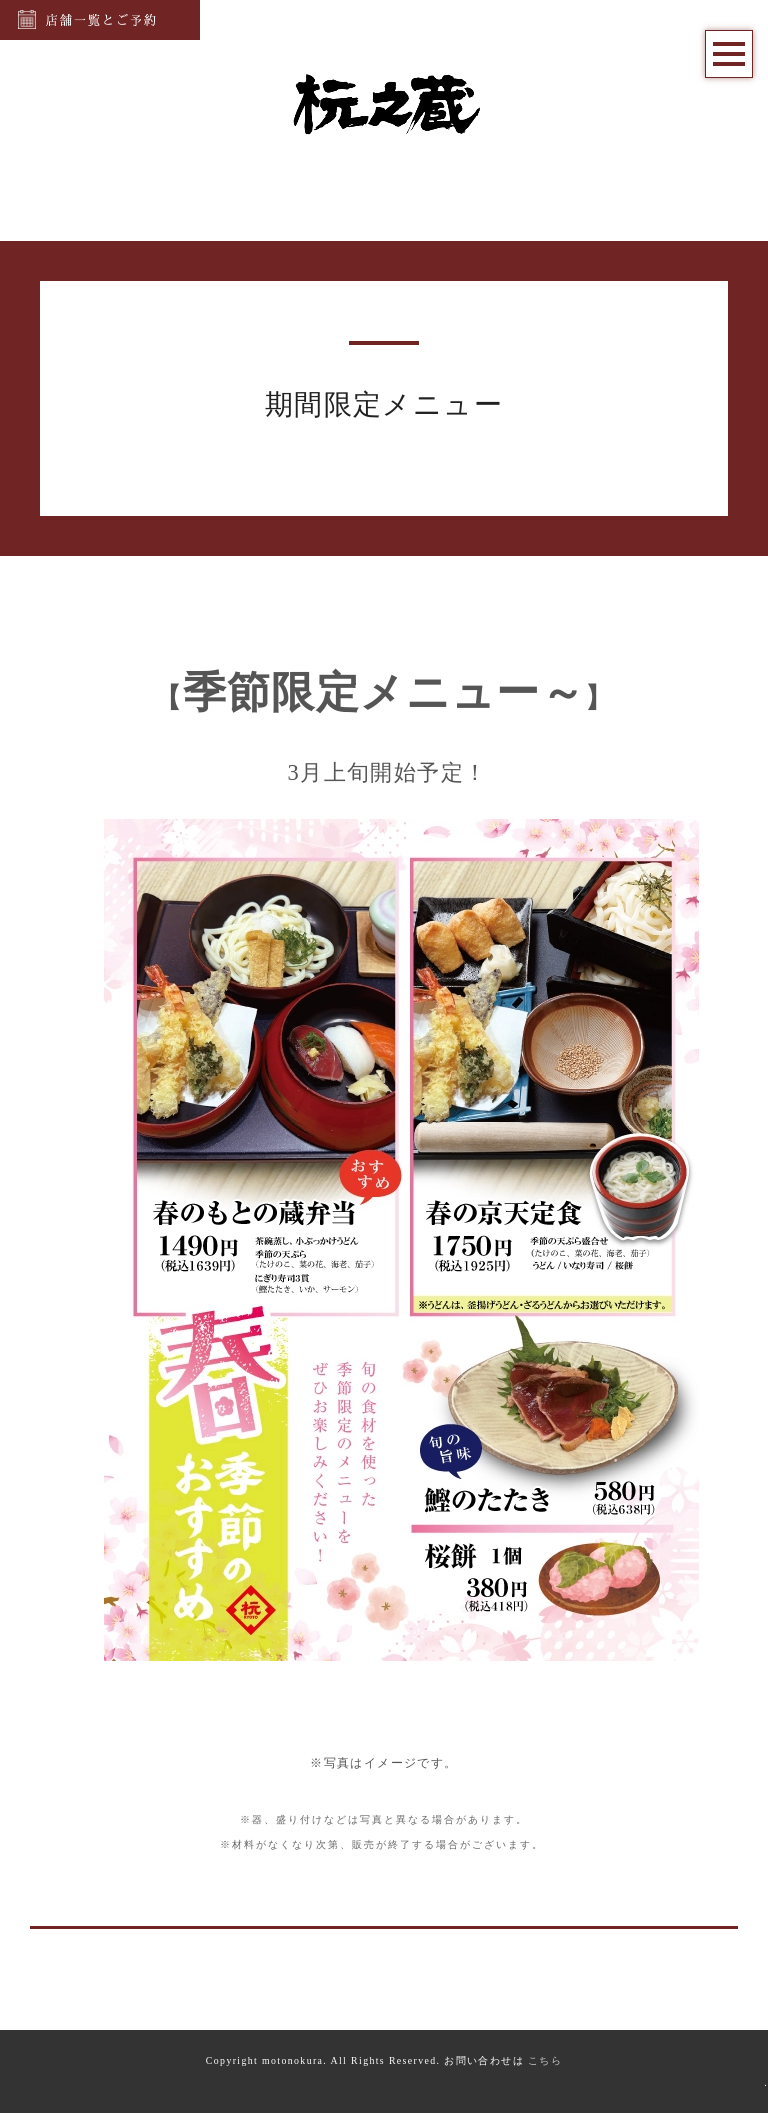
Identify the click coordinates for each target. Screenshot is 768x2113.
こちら (545, 2060)
